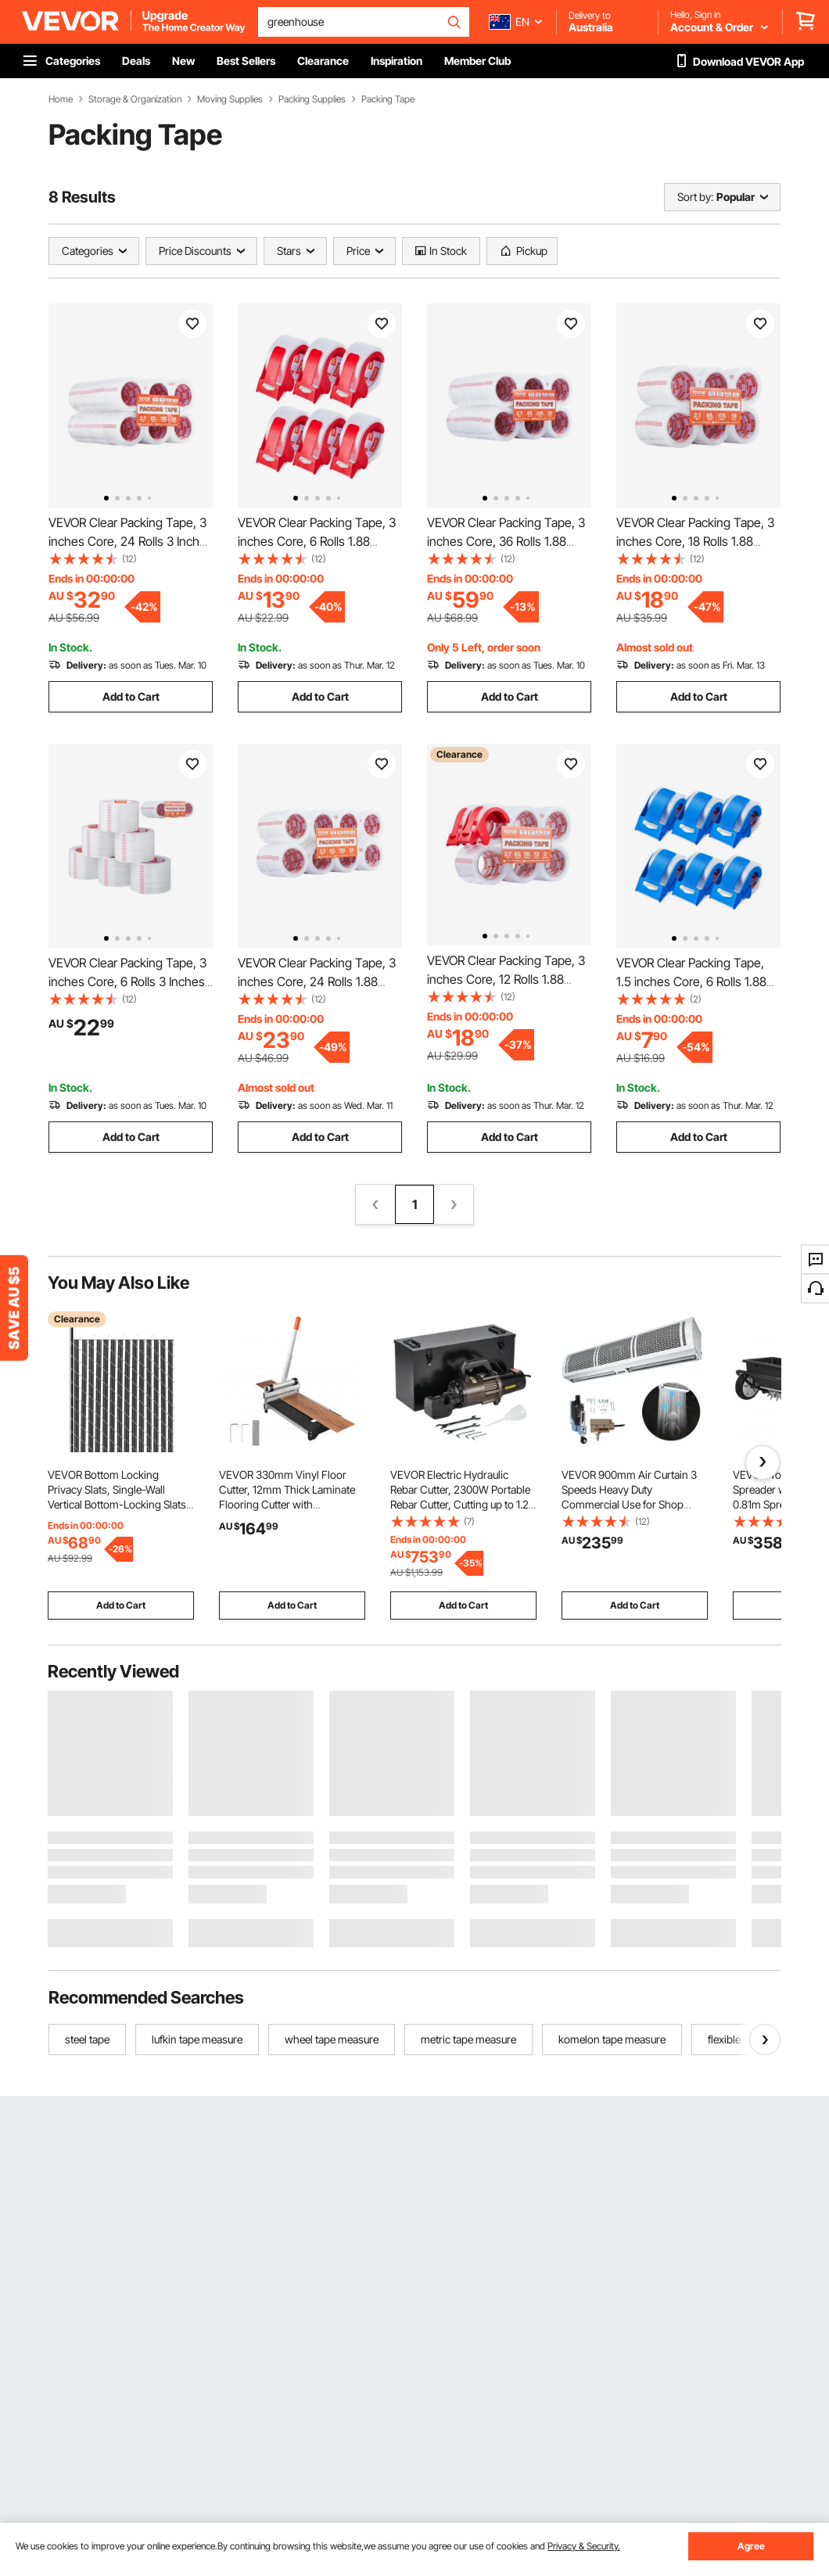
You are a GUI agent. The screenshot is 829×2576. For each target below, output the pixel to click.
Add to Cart (131, 696)
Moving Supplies (230, 99)
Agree (751, 2546)
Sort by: (695, 196)
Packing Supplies (312, 99)
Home (60, 99)
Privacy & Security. (583, 2546)
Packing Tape (387, 99)
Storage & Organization (134, 99)
